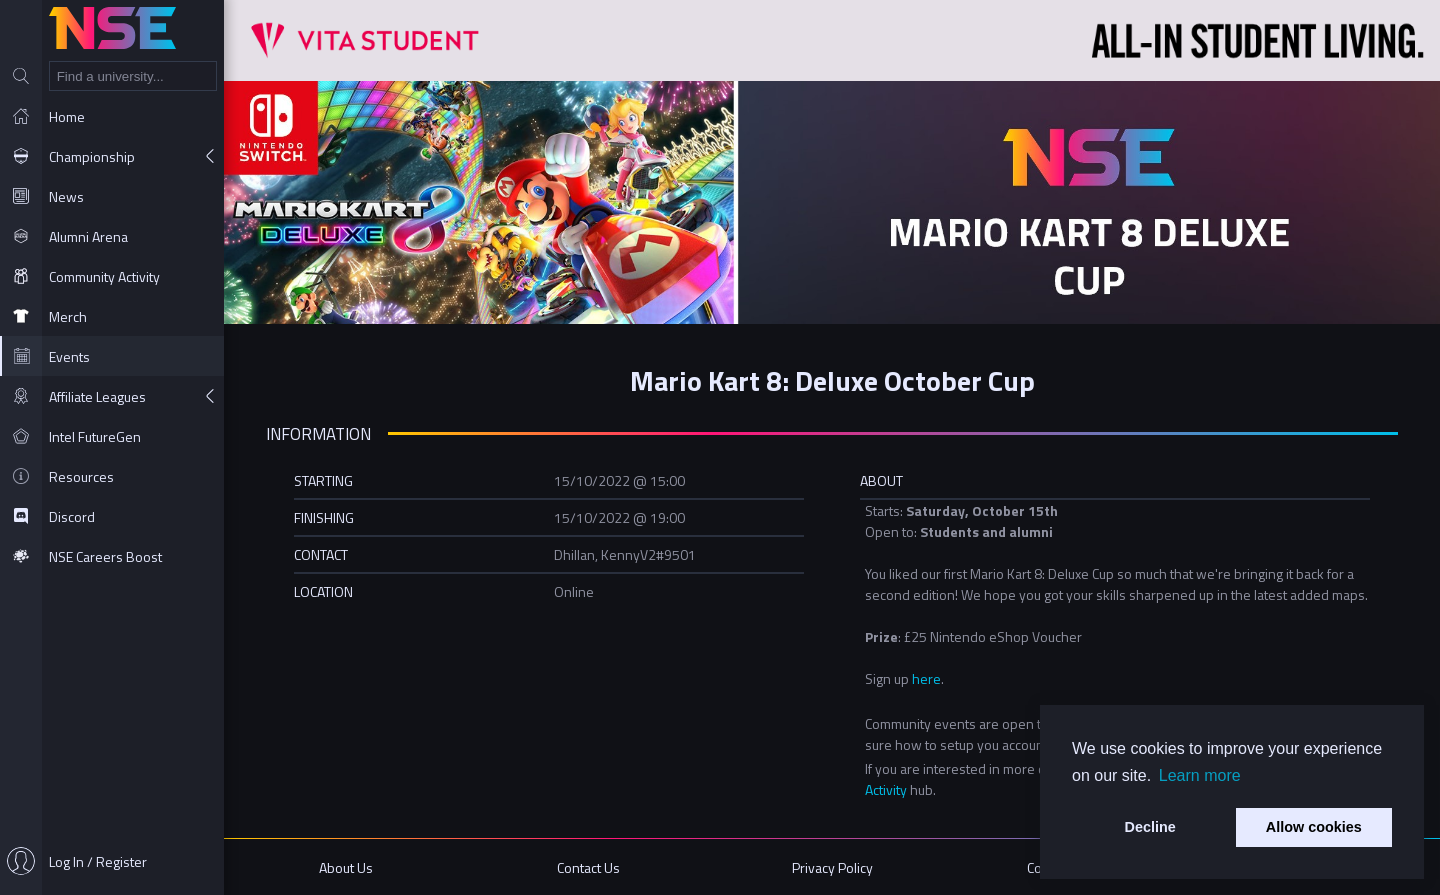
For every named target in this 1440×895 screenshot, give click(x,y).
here (926, 678)
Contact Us (588, 867)
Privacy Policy (832, 867)
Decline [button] (1150, 827)
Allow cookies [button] (1314, 827)
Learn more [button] (1200, 775)
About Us (346, 867)
